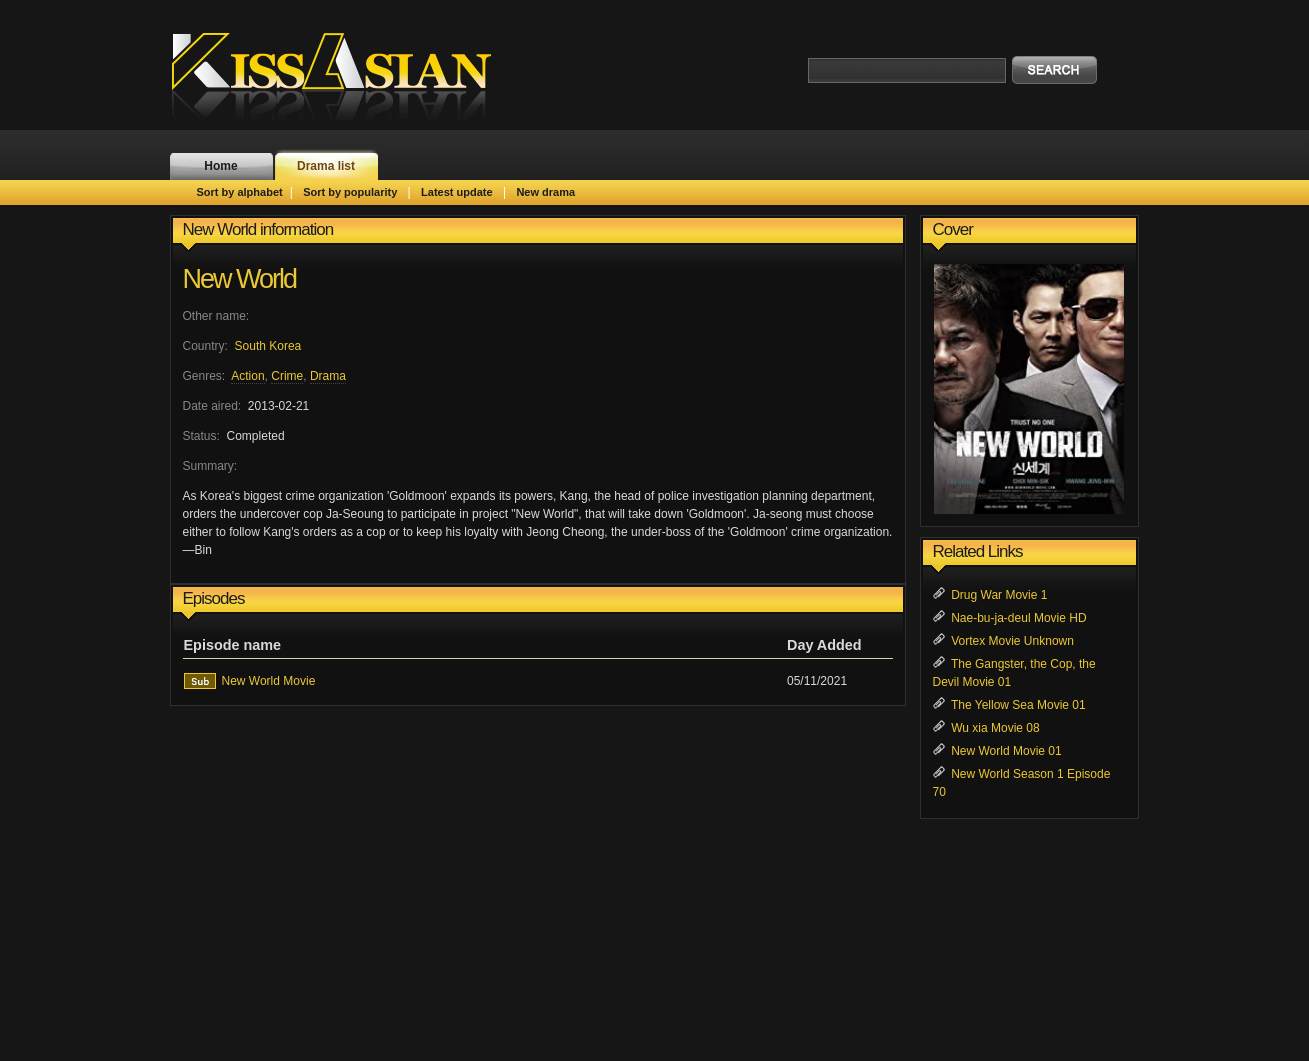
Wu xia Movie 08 (995, 728)
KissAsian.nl (345, 75)
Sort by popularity (350, 192)
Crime (287, 376)
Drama (328, 376)
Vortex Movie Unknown (1012, 641)
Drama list (326, 166)
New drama (545, 192)
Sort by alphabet (240, 192)
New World (240, 279)
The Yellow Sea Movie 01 (1018, 705)
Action (247, 376)
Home (220, 166)
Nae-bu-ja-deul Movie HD (1018, 618)
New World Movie (269, 681)
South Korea (268, 346)
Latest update (457, 192)
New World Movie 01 (1006, 751)
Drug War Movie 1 (999, 595)
